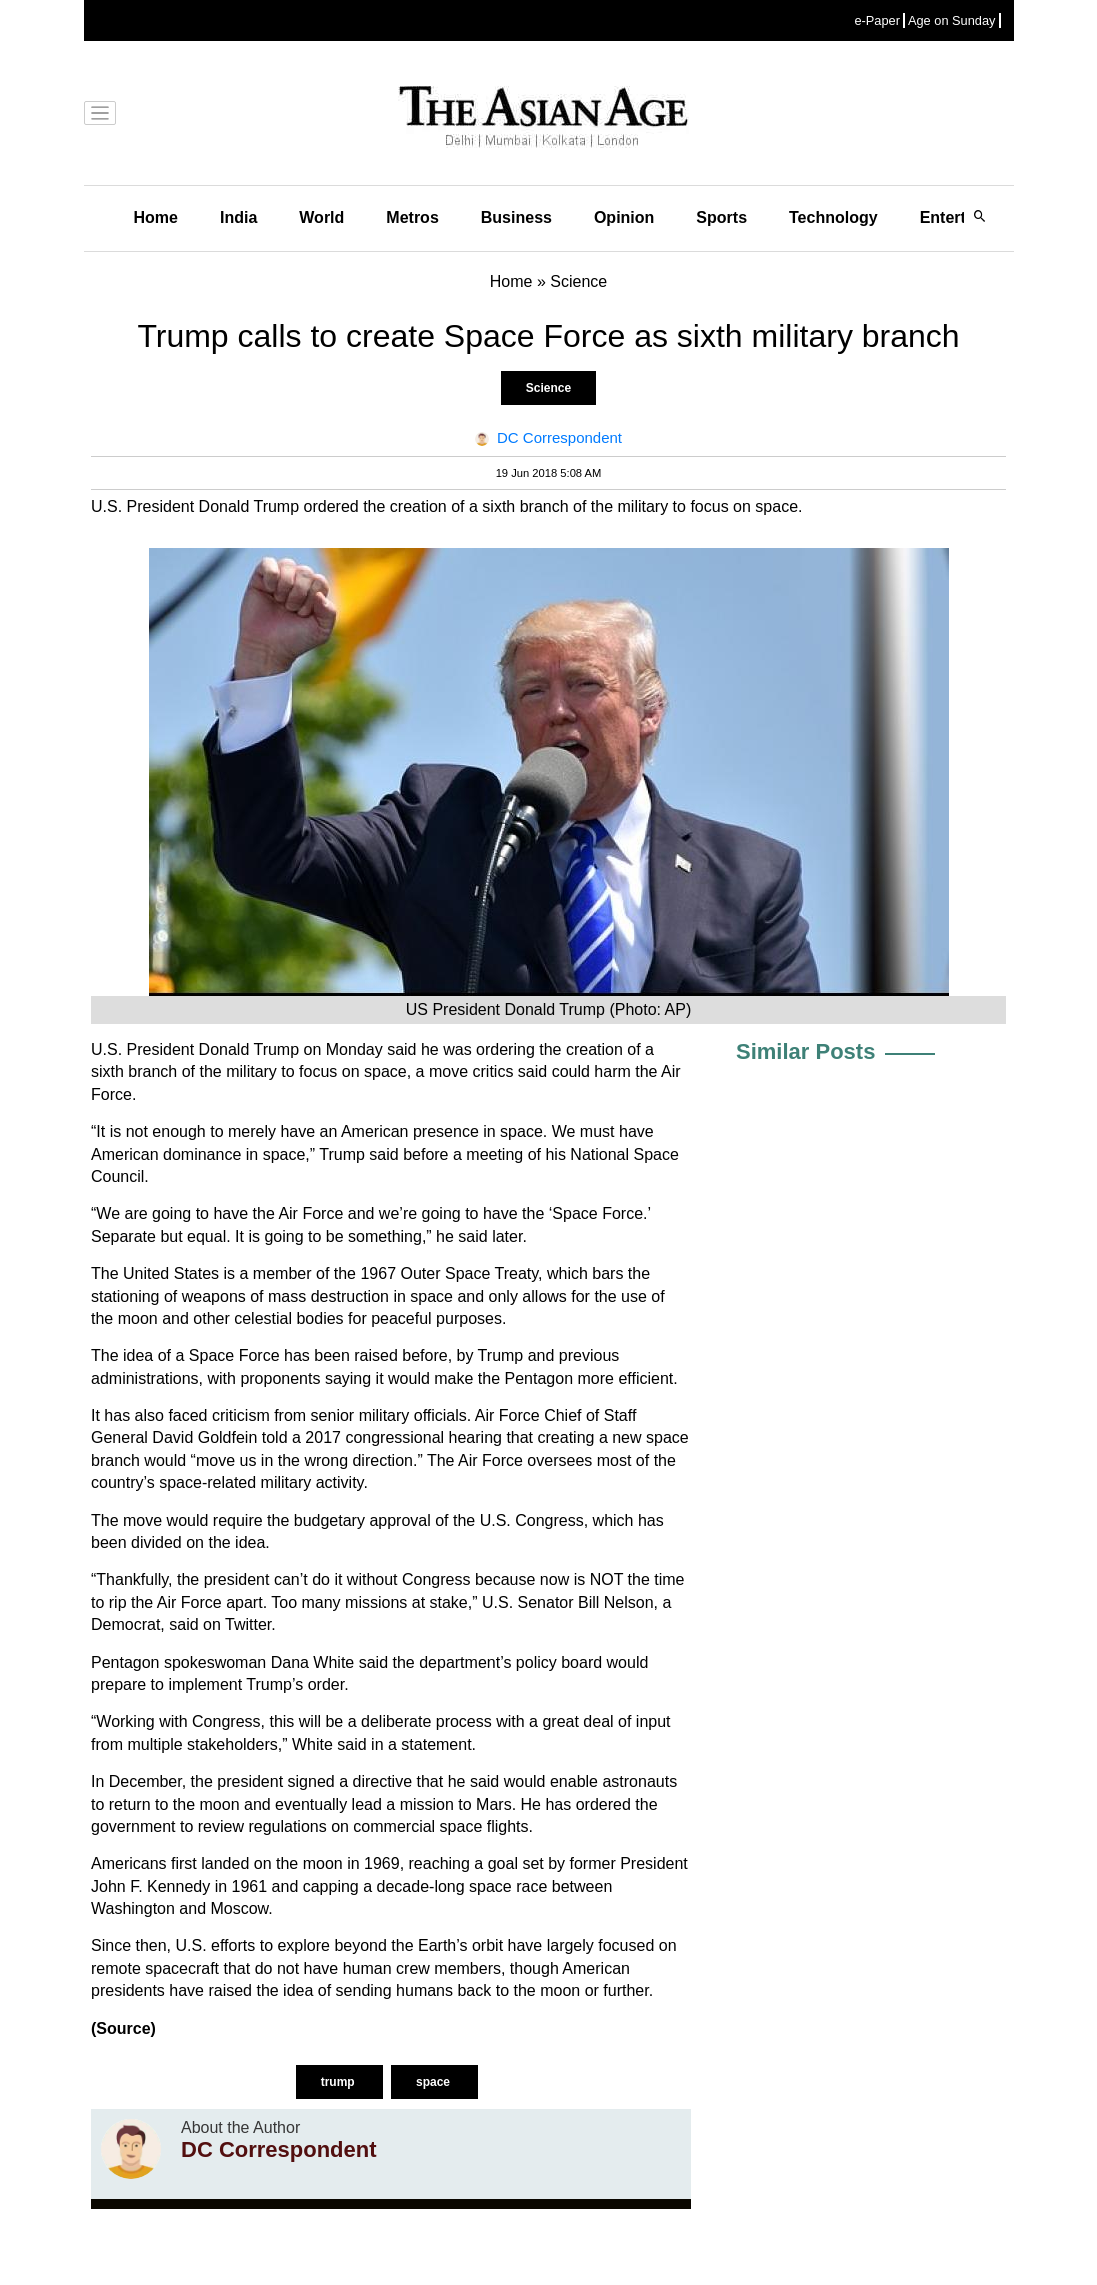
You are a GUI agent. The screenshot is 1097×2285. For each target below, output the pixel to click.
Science (548, 388)
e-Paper (877, 20)
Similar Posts (805, 1051)
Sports (721, 217)
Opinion (624, 217)
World (321, 217)
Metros (412, 217)
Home (156, 217)
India (238, 217)
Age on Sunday (952, 20)
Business (516, 217)
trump (339, 2082)
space (434, 2082)
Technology (833, 217)
